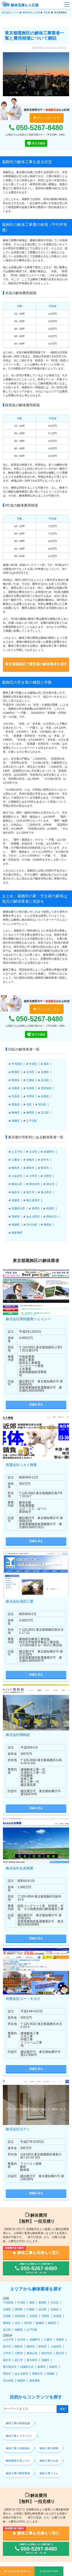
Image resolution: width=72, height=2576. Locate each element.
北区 (29, 1104)
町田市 (45, 1167)
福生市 (16, 1192)
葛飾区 (16, 1120)
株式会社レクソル (10, 12)
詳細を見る (36, 1404)
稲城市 (50, 1208)
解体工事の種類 (49, 2448)
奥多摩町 (17, 1232)
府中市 (45, 1159)
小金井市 (17, 1176)
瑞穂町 (16, 1224)
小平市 (33, 1176)
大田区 (30, 1088)
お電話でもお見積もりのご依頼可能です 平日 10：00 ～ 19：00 (36, 2268)
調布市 (30, 1167)
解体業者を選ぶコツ (18, 2460)
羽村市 (16, 1216)
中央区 (33, 1063)
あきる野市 (33, 1216)
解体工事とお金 (49, 2460)
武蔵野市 (49, 1151)
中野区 (30, 1096)
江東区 (30, 1080)
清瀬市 (16, 1200)
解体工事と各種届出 (18, 2448)
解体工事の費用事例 (18, 2473)
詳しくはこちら (46, 117)
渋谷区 (16, 1096)
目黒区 (16, 1088)
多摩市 (36, 1208)
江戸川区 (31, 1120)
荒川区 (42, 1104)
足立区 (45, 1112)
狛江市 (30, 1192)
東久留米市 (33, 1200)
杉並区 (45, 1096)
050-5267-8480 (36, 128)
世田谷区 (46, 1088)
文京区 (30, 1071)
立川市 (33, 1151)
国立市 (50, 1184)
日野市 (48, 1176)
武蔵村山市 (18, 1208)
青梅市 (30, 1159)
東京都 (47, 12)
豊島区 (16, 1104)
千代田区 (17, 1063)
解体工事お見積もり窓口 (36, 2253)
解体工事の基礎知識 (18, 2423)
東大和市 (46, 1192)
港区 (46, 1063)
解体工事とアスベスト (19, 2435)
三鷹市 (16, 1159)
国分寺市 (34, 1184)
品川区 (45, 1080)
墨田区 (16, 1080)
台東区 (45, 1071)
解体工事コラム (49, 2473)
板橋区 (16, 1112)
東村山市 (17, 1184)
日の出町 (31, 1224)
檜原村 (48, 1224)
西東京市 (51, 1216)
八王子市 (17, 1151)
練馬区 (30, 1112)
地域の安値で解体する (17, 2571)
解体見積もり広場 (19, 5)
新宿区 (16, 1071)
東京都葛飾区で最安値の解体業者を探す (36, 664)
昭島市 (16, 1167)
